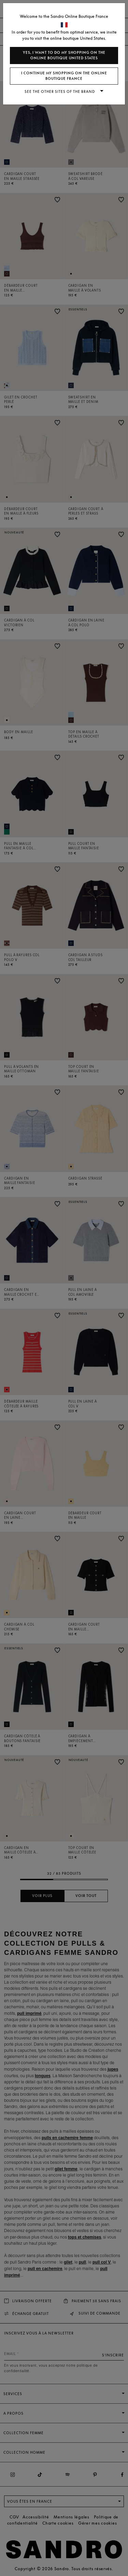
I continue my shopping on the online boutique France (64, 76)
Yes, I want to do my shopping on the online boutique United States (64, 55)
